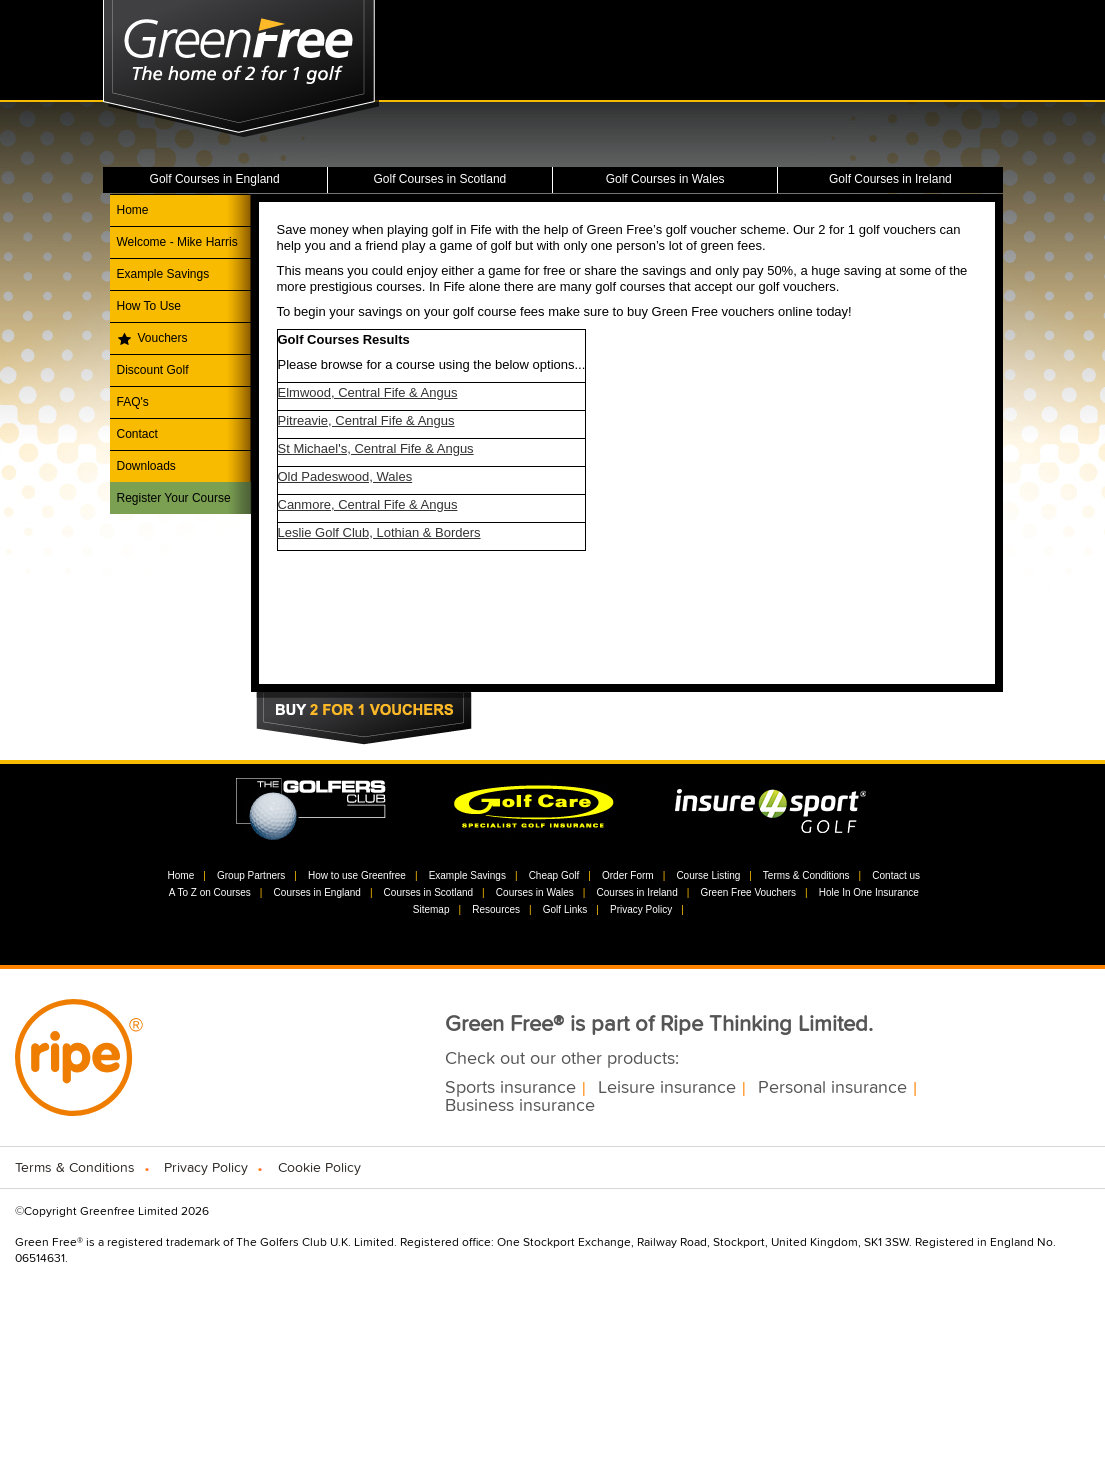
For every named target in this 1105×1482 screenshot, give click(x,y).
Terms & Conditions (806, 875)
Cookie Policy (319, 1168)
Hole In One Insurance (869, 892)
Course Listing (708, 875)
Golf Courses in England (215, 179)
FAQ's (133, 402)
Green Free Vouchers (748, 892)
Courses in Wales (535, 892)
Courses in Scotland (429, 892)
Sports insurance (510, 1088)
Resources (496, 909)
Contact (137, 434)
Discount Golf (153, 370)
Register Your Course (174, 498)
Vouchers (163, 338)
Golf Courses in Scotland (440, 179)
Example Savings (163, 274)
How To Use (149, 306)
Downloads (146, 466)
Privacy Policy (641, 909)
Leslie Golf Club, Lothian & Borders (379, 532)
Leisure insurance (667, 1088)
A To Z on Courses (210, 892)
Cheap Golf (554, 875)
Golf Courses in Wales (665, 179)
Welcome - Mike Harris (177, 242)
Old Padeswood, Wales (345, 476)
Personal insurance (832, 1088)
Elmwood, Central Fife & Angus (368, 392)
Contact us (896, 875)
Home (133, 210)
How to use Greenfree (357, 875)
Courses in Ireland (637, 892)
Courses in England (317, 892)
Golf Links (565, 909)
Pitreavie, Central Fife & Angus (366, 420)
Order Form (628, 875)
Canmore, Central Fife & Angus (368, 504)
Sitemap (431, 909)
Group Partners (251, 875)
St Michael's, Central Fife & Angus (376, 448)
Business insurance (520, 1106)
